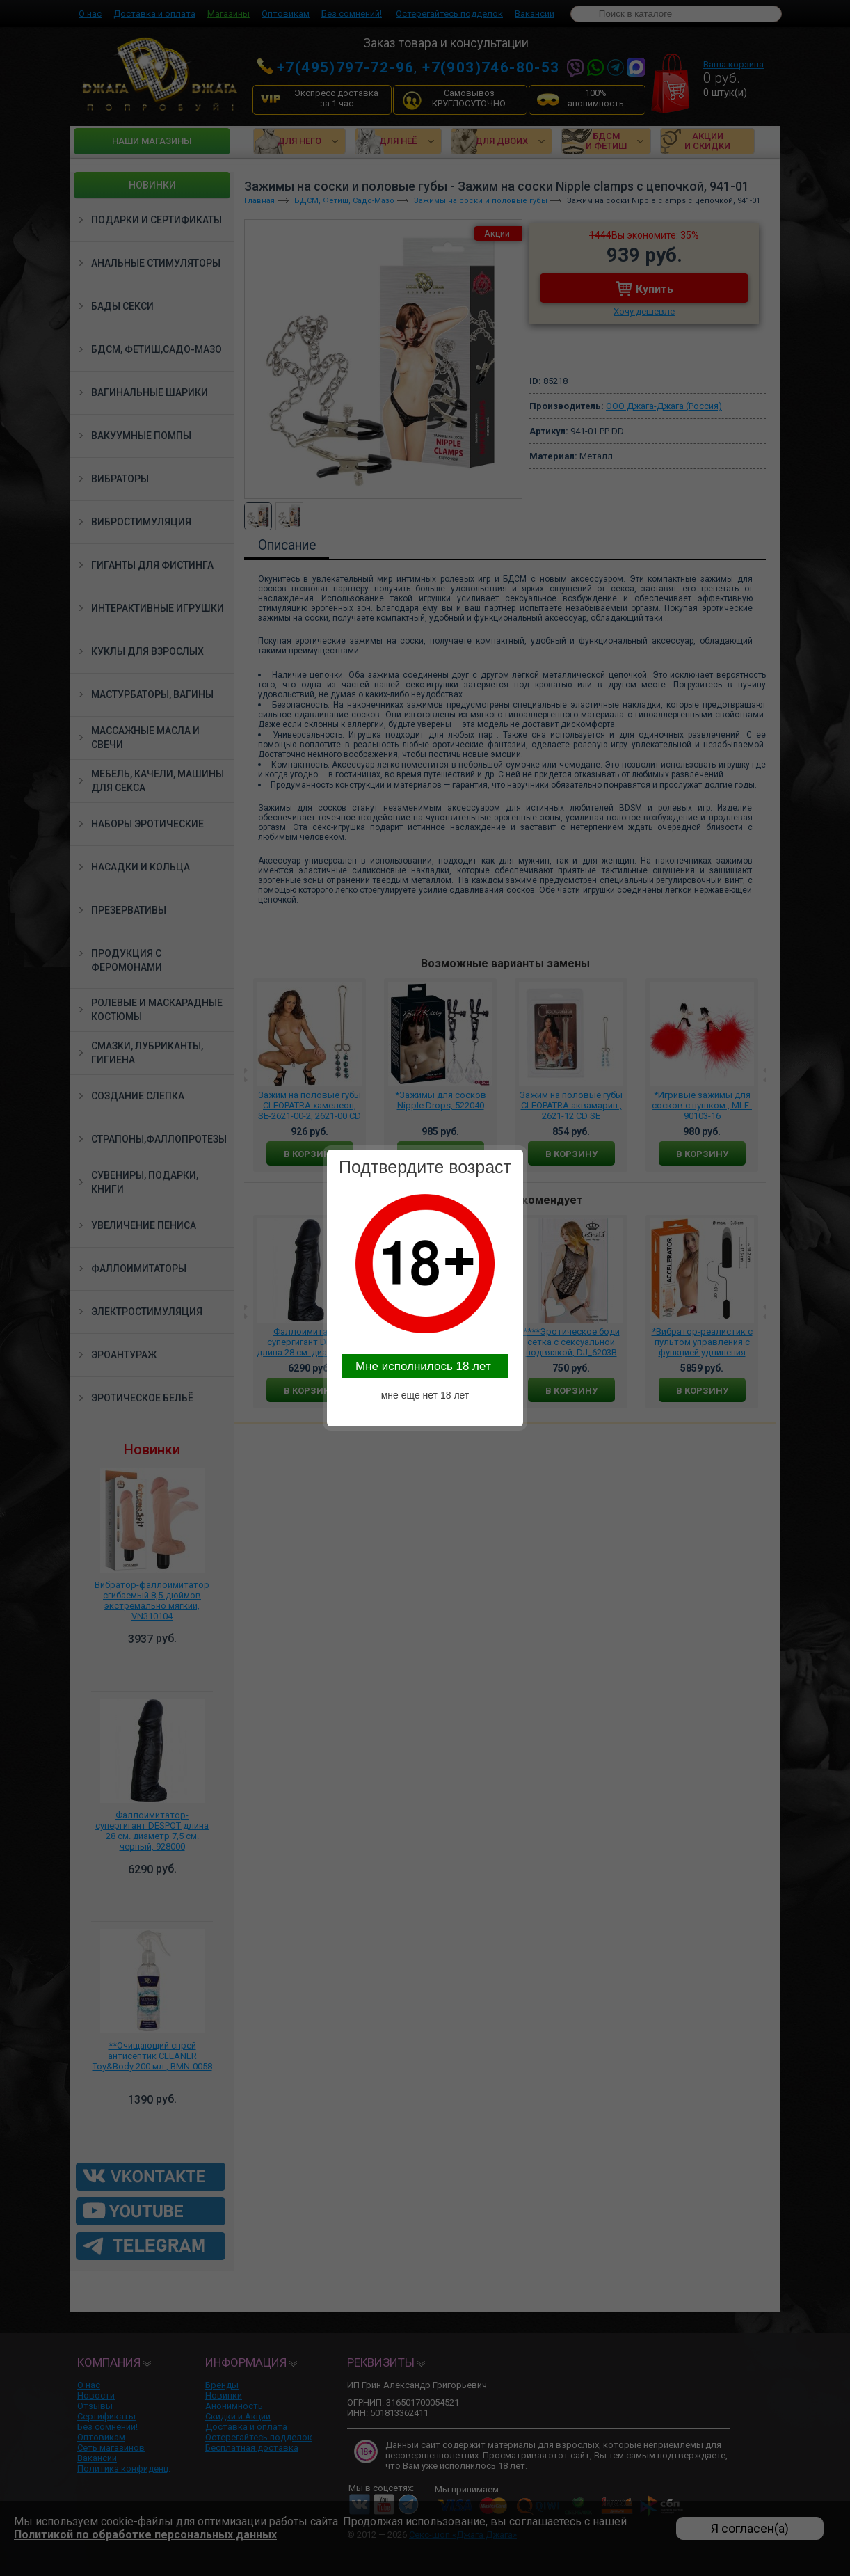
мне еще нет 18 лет (425, 1395)
